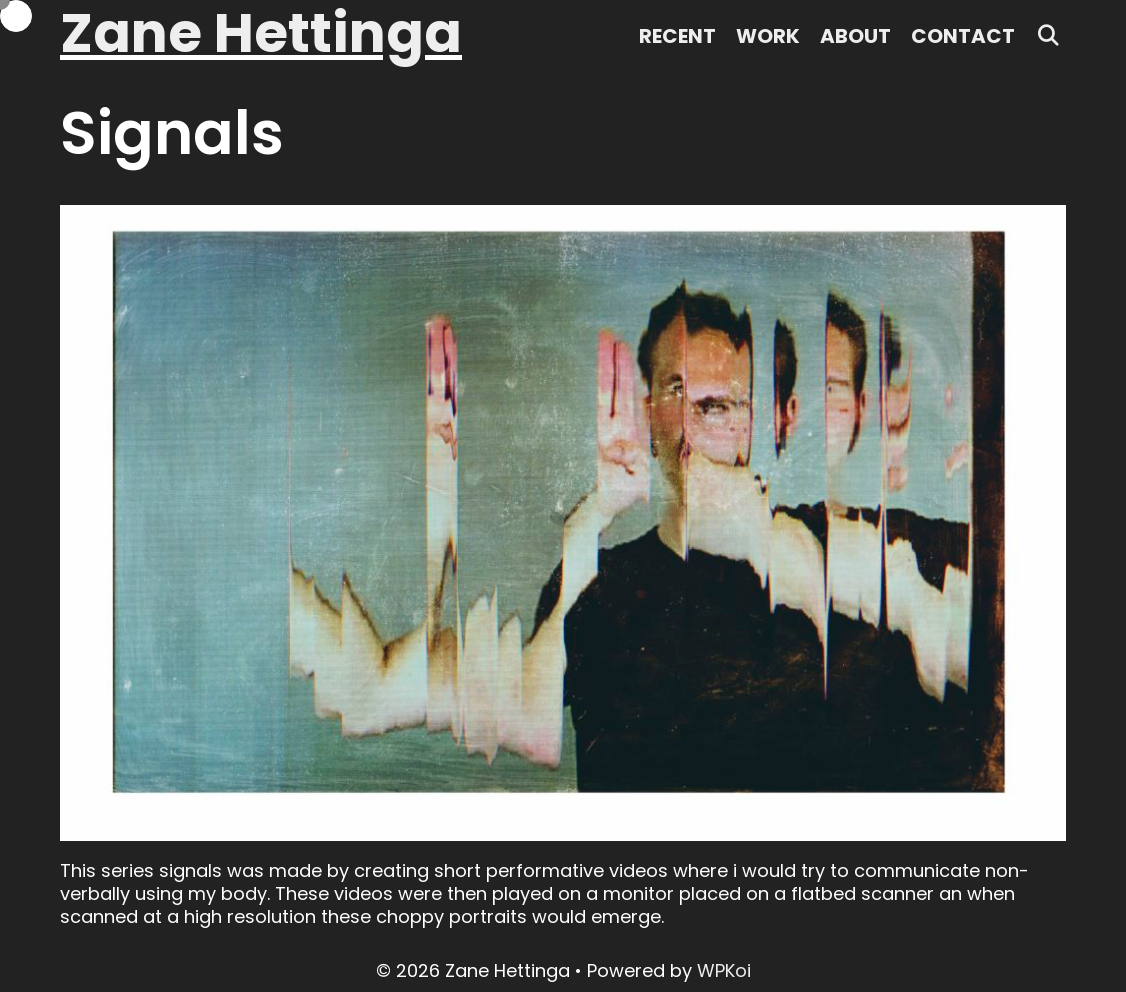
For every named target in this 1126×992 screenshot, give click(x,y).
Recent (677, 36)
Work (768, 36)
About (855, 36)
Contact (963, 36)
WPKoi (724, 970)
